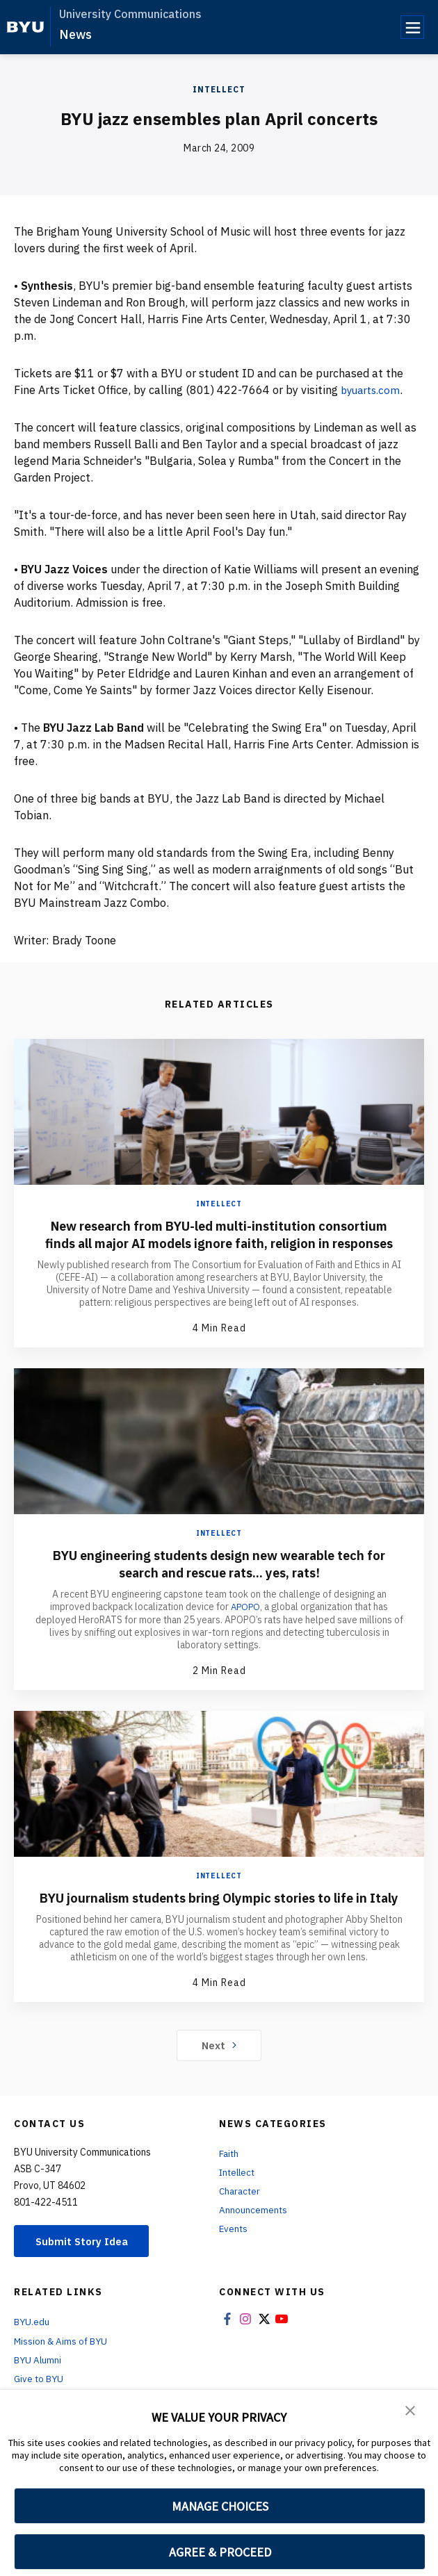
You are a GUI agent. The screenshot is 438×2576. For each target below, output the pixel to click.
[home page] (25, 27)
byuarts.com (373, 390)
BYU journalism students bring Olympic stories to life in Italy (219, 1923)
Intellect (219, 89)
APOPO (245, 1624)
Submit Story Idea (86, 2276)
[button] (410, 2410)
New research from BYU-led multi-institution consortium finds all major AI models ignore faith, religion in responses (219, 1243)
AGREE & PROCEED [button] (220, 2552)
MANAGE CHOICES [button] (220, 2506)
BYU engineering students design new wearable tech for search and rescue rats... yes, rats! (219, 1581)
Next (219, 2080)
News (75, 34)
